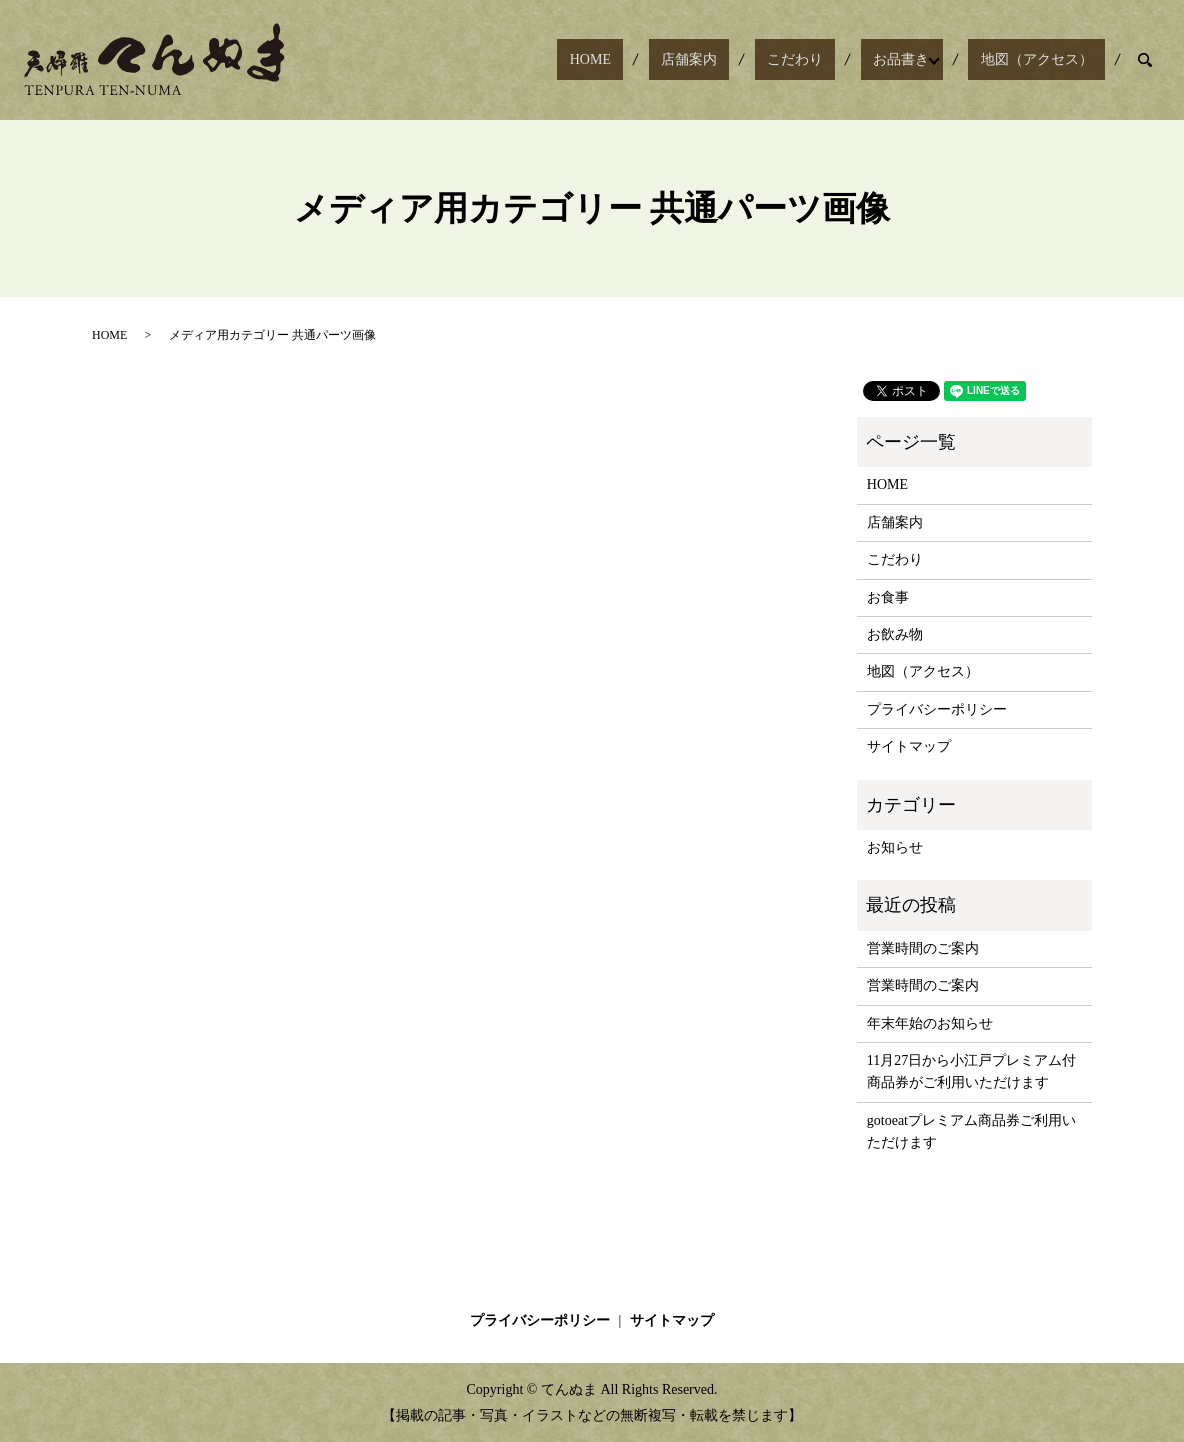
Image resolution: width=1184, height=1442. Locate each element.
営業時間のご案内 (923, 948)
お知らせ (895, 847)
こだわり (845, 60)
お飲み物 (895, 634)
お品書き (926, 60)
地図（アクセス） (1049, 60)
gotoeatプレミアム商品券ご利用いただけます (971, 1131)
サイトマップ (909, 746)
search (1145, 60)
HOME (689, 60)
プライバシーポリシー (937, 709)
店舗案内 (764, 60)
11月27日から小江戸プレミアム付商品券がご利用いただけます (971, 1071)
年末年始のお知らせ (930, 1023)
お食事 (888, 597)
